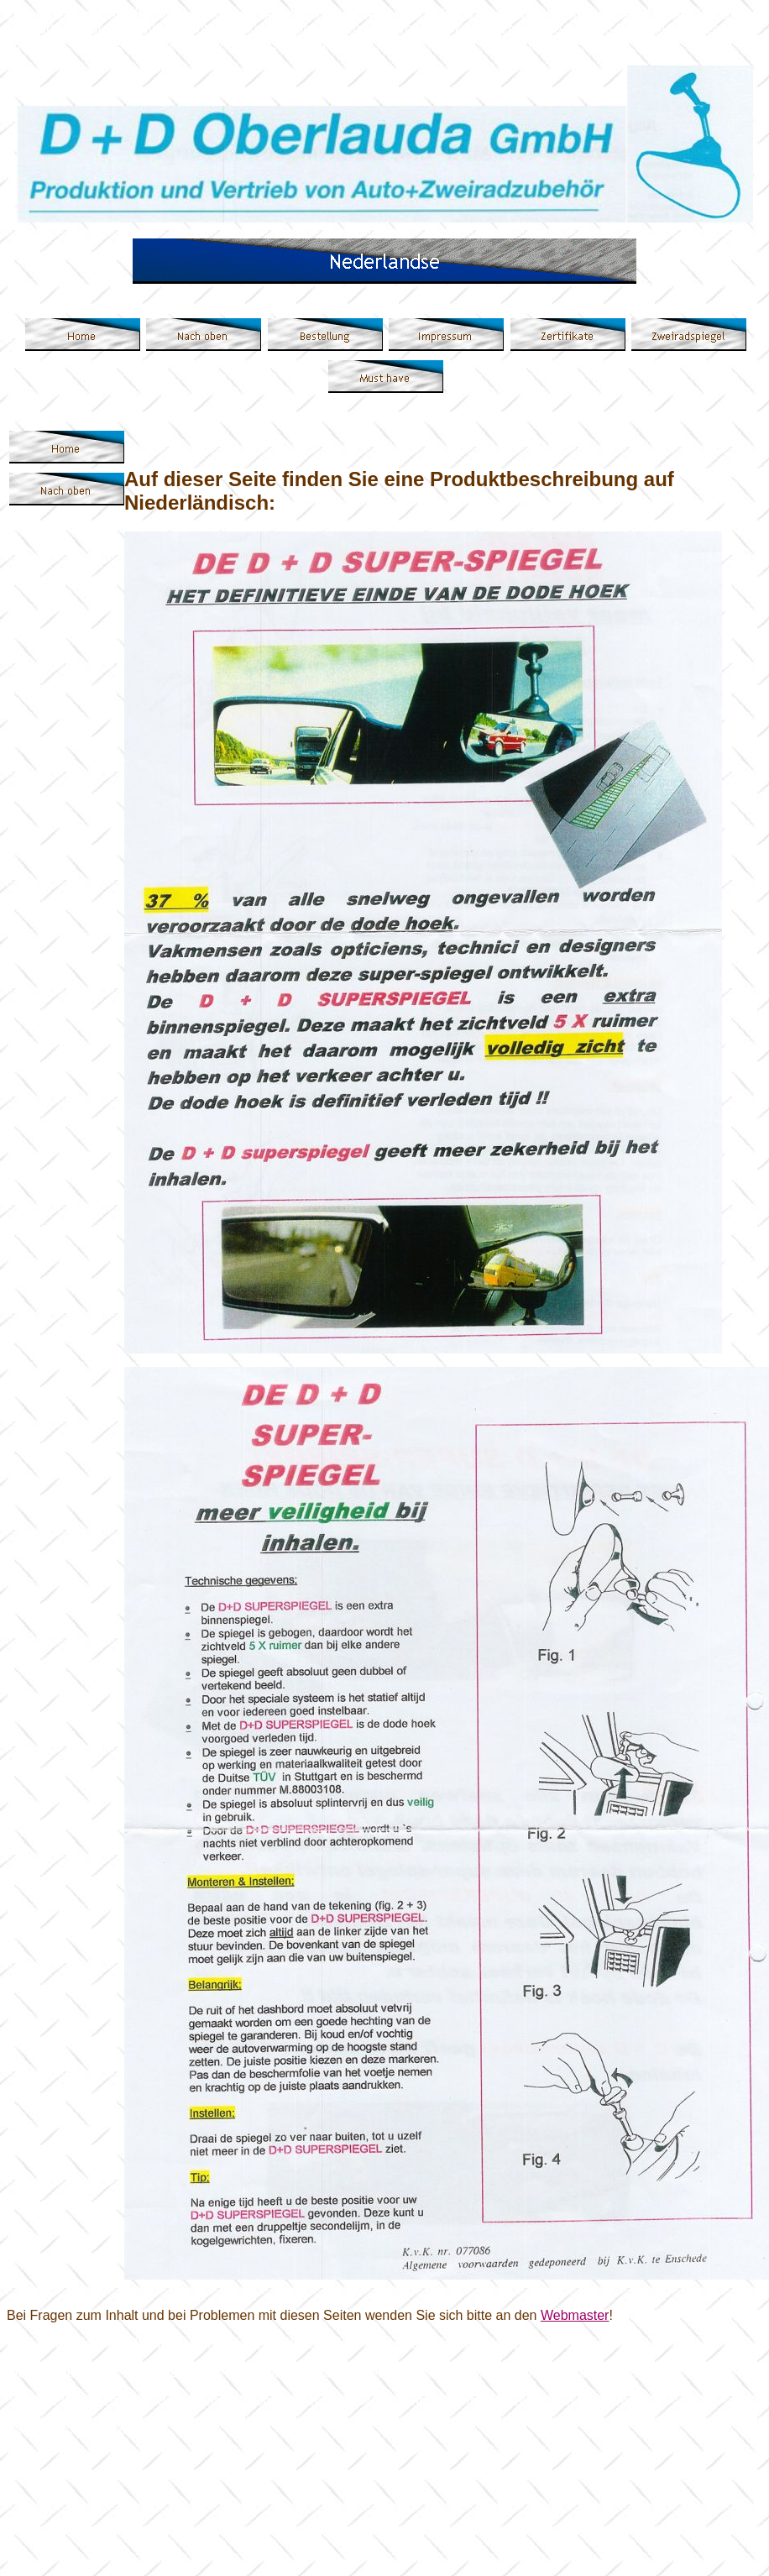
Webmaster (575, 2315)
